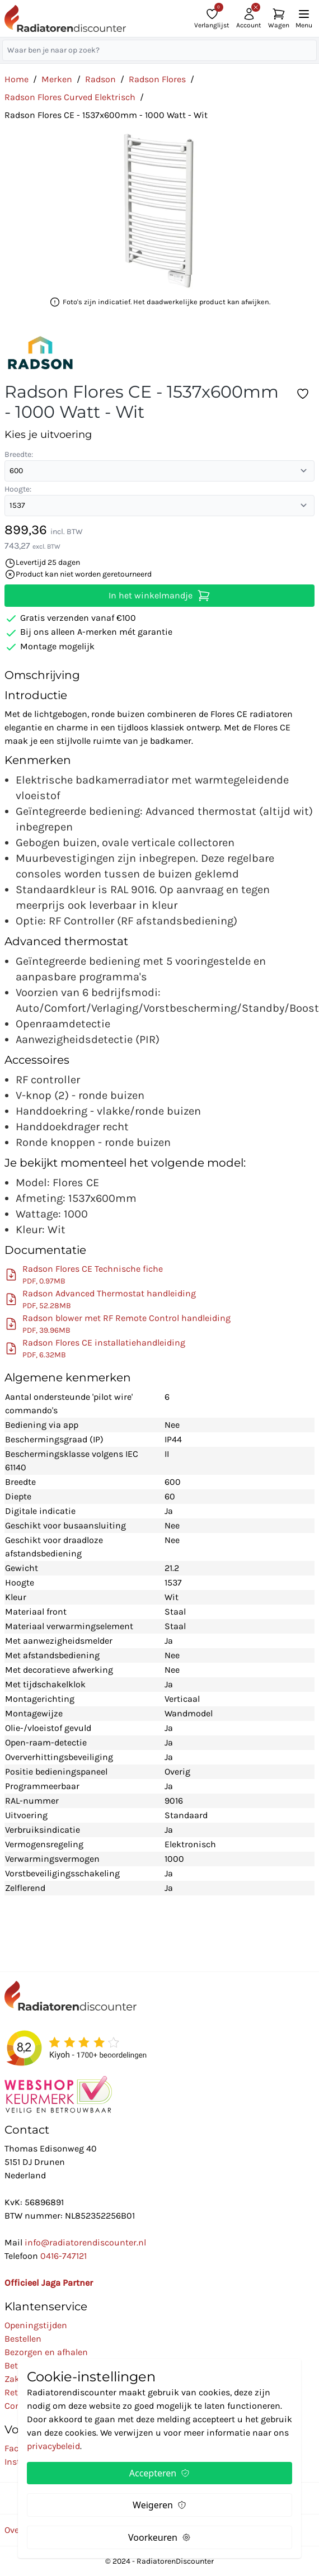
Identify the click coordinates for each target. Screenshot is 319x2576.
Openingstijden (35, 2325)
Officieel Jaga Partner (48, 2282)
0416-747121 (63, 2256)
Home (16, 79)
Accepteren (159, 2473)
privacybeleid (53, 2446)
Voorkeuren (159, 2537)
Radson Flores (157, 79)
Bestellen (22, 2338)
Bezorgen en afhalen (46, 2352)
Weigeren (159, 2505)
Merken (56, 79)
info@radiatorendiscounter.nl (85, 2242)
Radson (100, 79)
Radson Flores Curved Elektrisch (69, 97)
